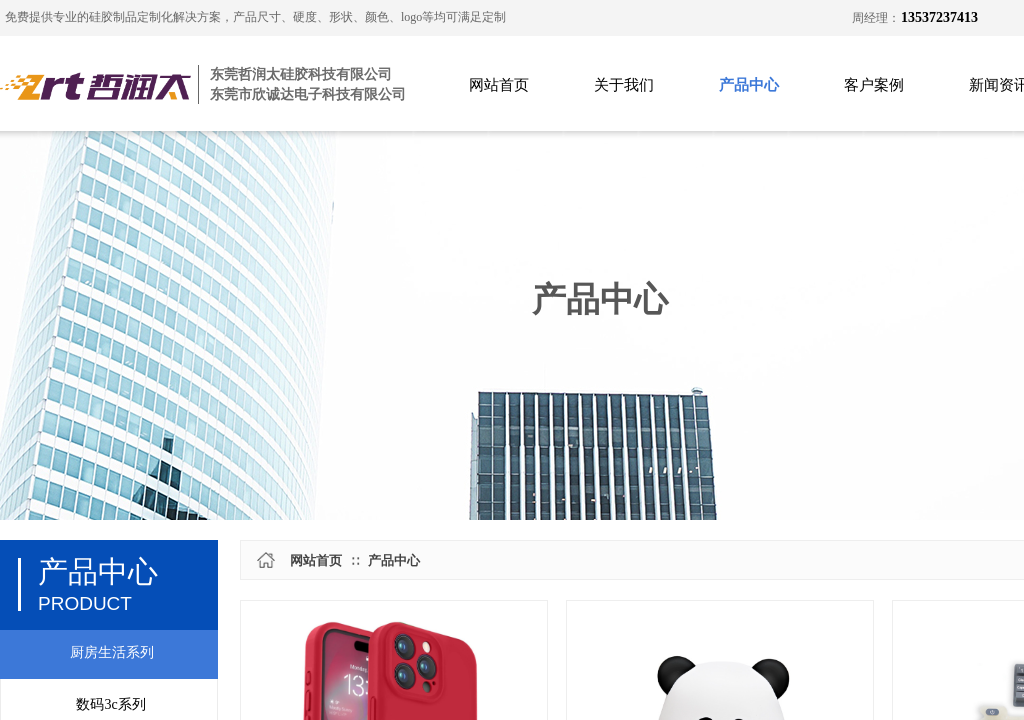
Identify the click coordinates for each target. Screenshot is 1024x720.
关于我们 (624, 85)
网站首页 (499, 85)
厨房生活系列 (112, 652)
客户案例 (874, 85)
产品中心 (749, 85)
